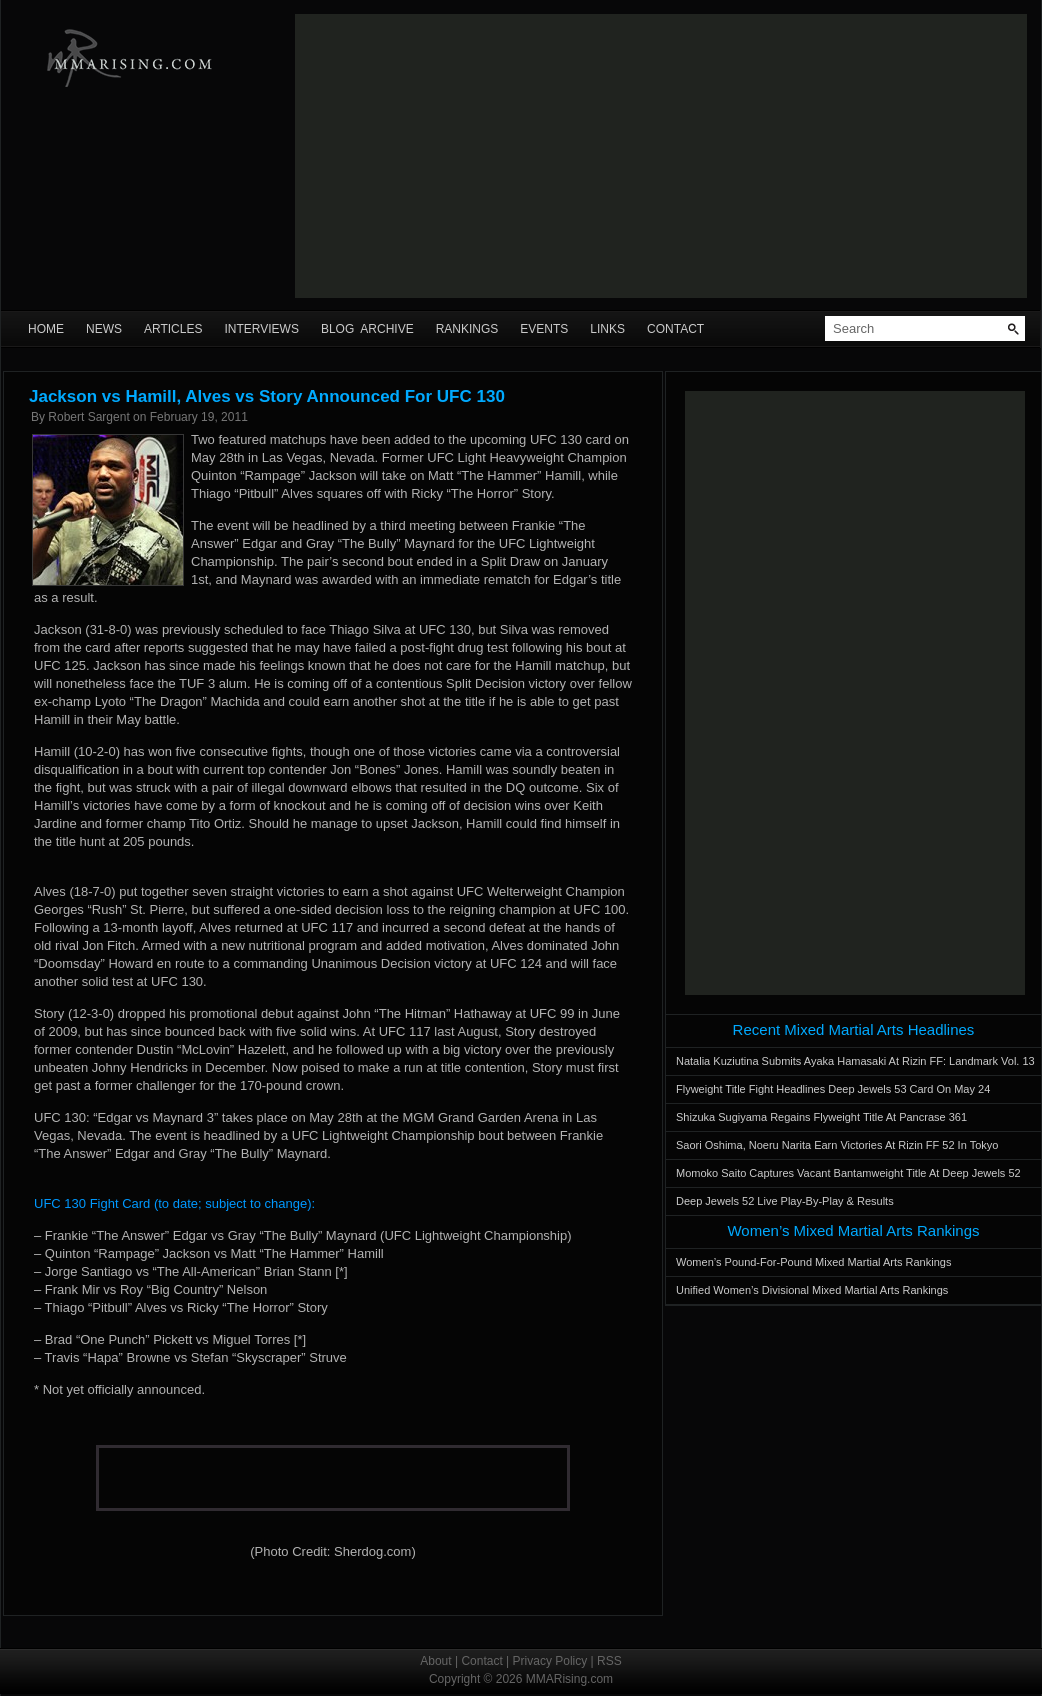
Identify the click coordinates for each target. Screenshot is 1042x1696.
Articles (173, 329)
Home (46, 329)
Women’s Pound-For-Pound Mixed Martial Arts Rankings (813, 1262)
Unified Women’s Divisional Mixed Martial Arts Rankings (812, 1290)
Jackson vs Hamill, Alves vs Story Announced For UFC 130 (267, 396)
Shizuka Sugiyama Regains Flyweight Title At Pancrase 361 (821, 1117)
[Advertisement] (560, 156)
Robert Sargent (88, 417)
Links (607, 329)
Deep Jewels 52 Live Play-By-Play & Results (785, 1201)
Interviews (261, 329)
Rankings (467, 329)
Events (544, 329)
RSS (609, 1661)
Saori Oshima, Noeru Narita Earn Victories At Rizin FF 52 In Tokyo (837, 1145)
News (104, 329)
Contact (675, 329)
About (435, 1661)
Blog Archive (367, 329)
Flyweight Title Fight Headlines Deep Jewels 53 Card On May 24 (833, 1089)
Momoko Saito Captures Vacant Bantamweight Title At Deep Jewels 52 (848, 1173)
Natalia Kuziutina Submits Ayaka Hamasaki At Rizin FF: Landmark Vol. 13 (855, 1061)
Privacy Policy (550, 1661)
